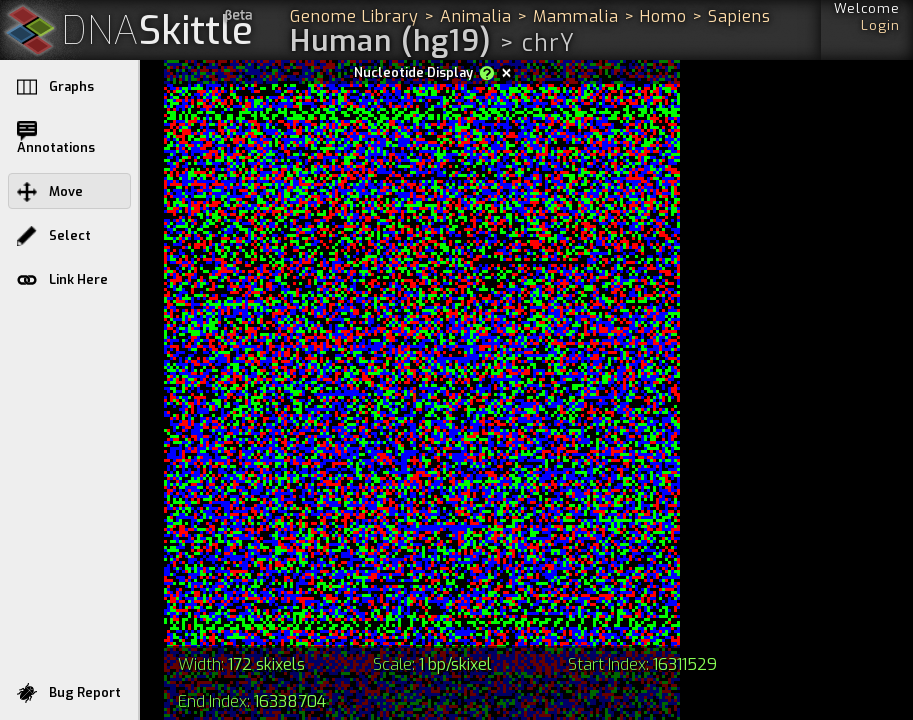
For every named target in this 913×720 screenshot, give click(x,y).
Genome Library (354, 16)
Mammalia (576, 16)
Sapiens (739, 16)
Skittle (157, 31)
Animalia (476, 16)
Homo (663, 16)
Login (880, 25)
